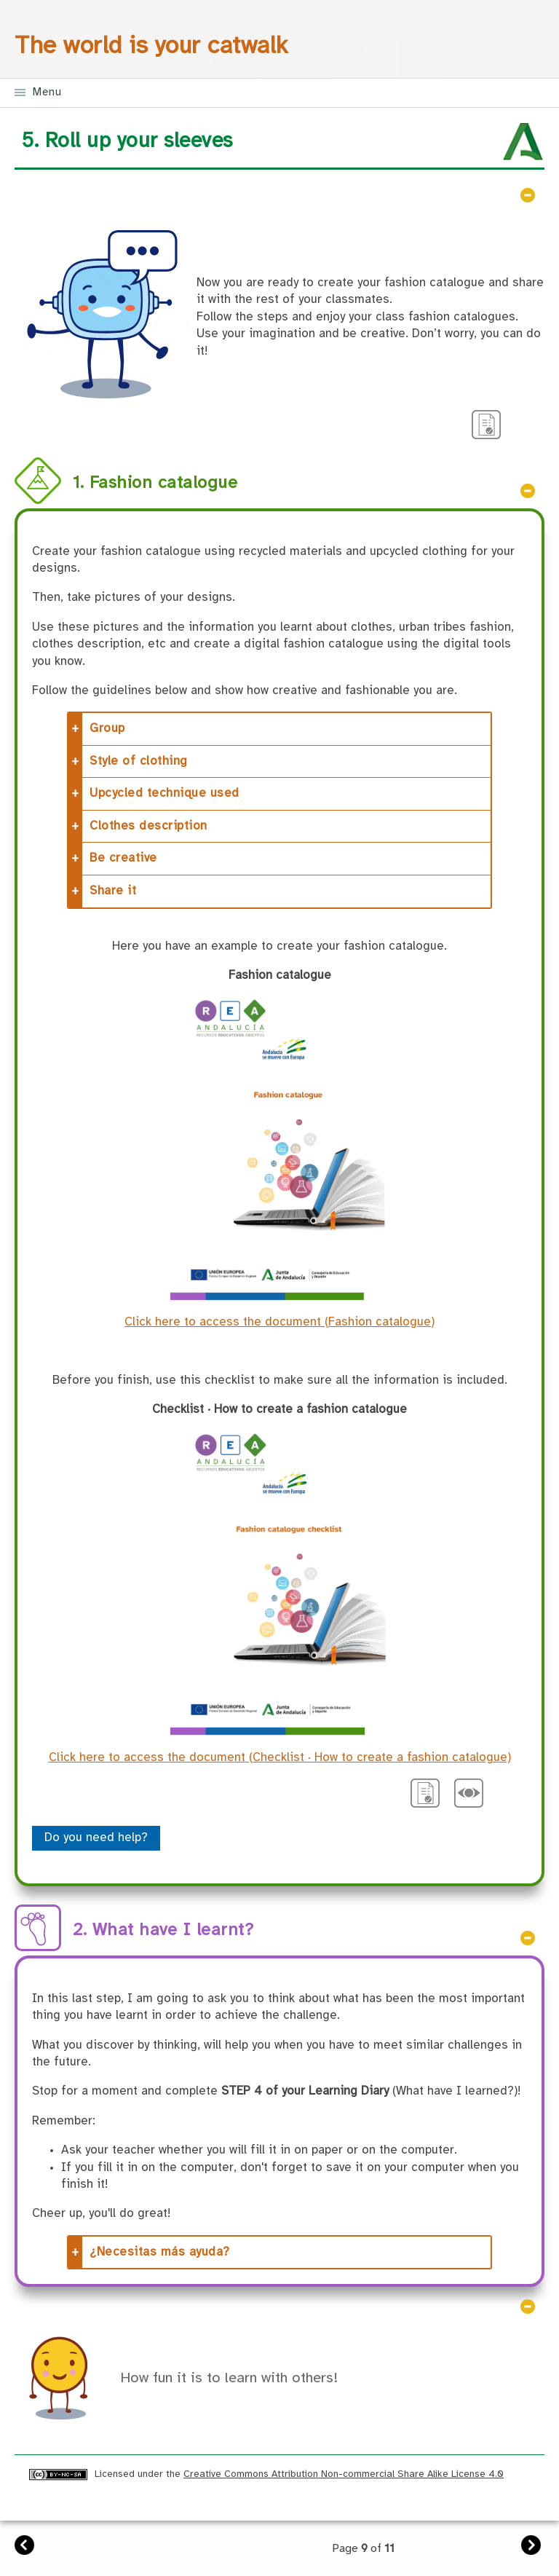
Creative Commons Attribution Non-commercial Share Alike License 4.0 (343, 2474)
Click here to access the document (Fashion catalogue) (279, 1322)
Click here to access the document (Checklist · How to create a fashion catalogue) (280, 1758)
